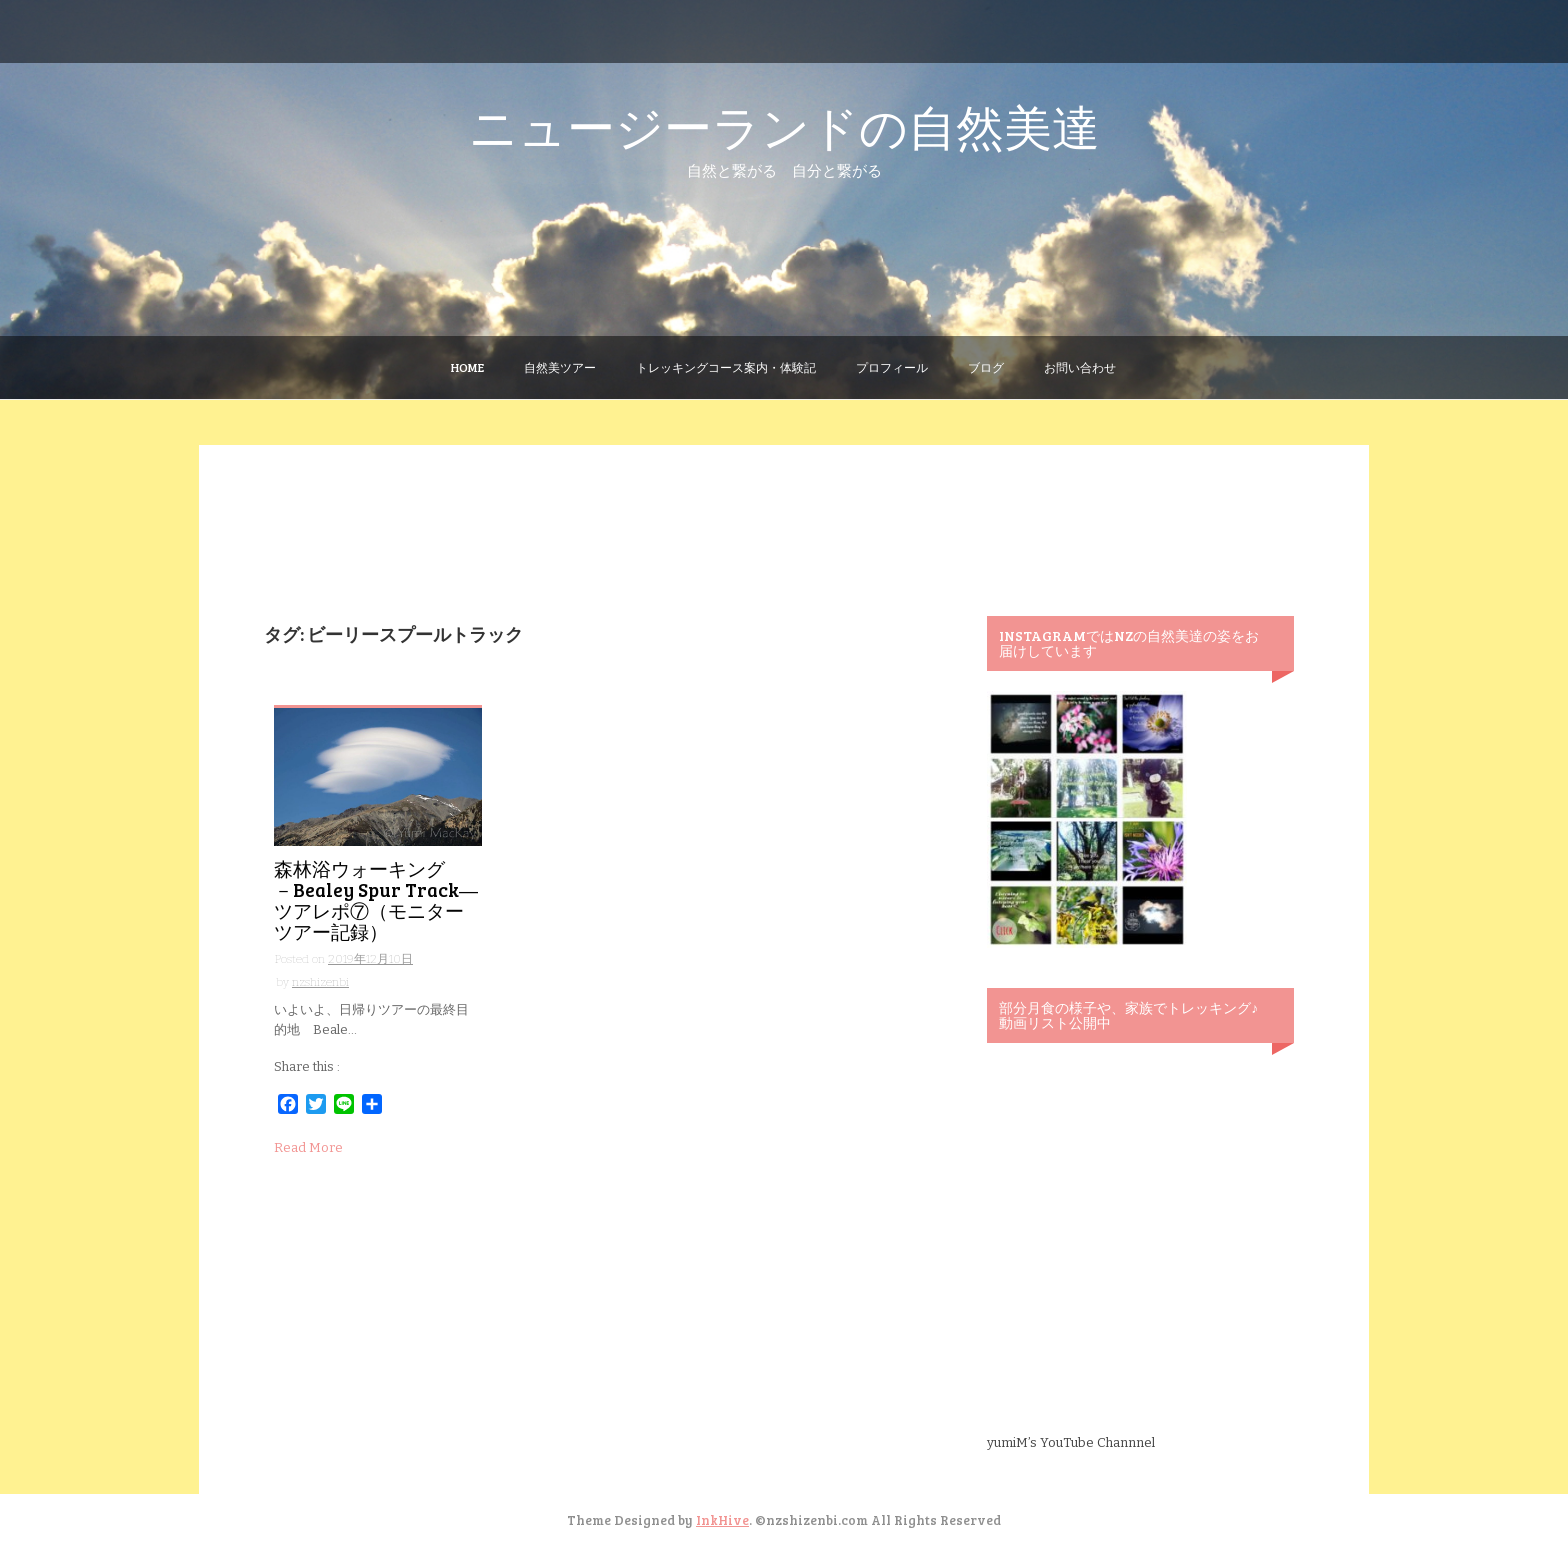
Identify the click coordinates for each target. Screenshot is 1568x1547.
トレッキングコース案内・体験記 (726, 367)
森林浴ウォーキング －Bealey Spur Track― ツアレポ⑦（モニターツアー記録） (376, 900)
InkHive (722, 1520)
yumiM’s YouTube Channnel (1071, 1442)
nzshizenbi (320, 982)
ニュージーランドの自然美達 (784, 125)
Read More (308, 1147)
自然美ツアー (560, 367)
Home (467, 367)
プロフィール (892, 367)
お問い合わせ (1080, 367)
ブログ (986, 367)
